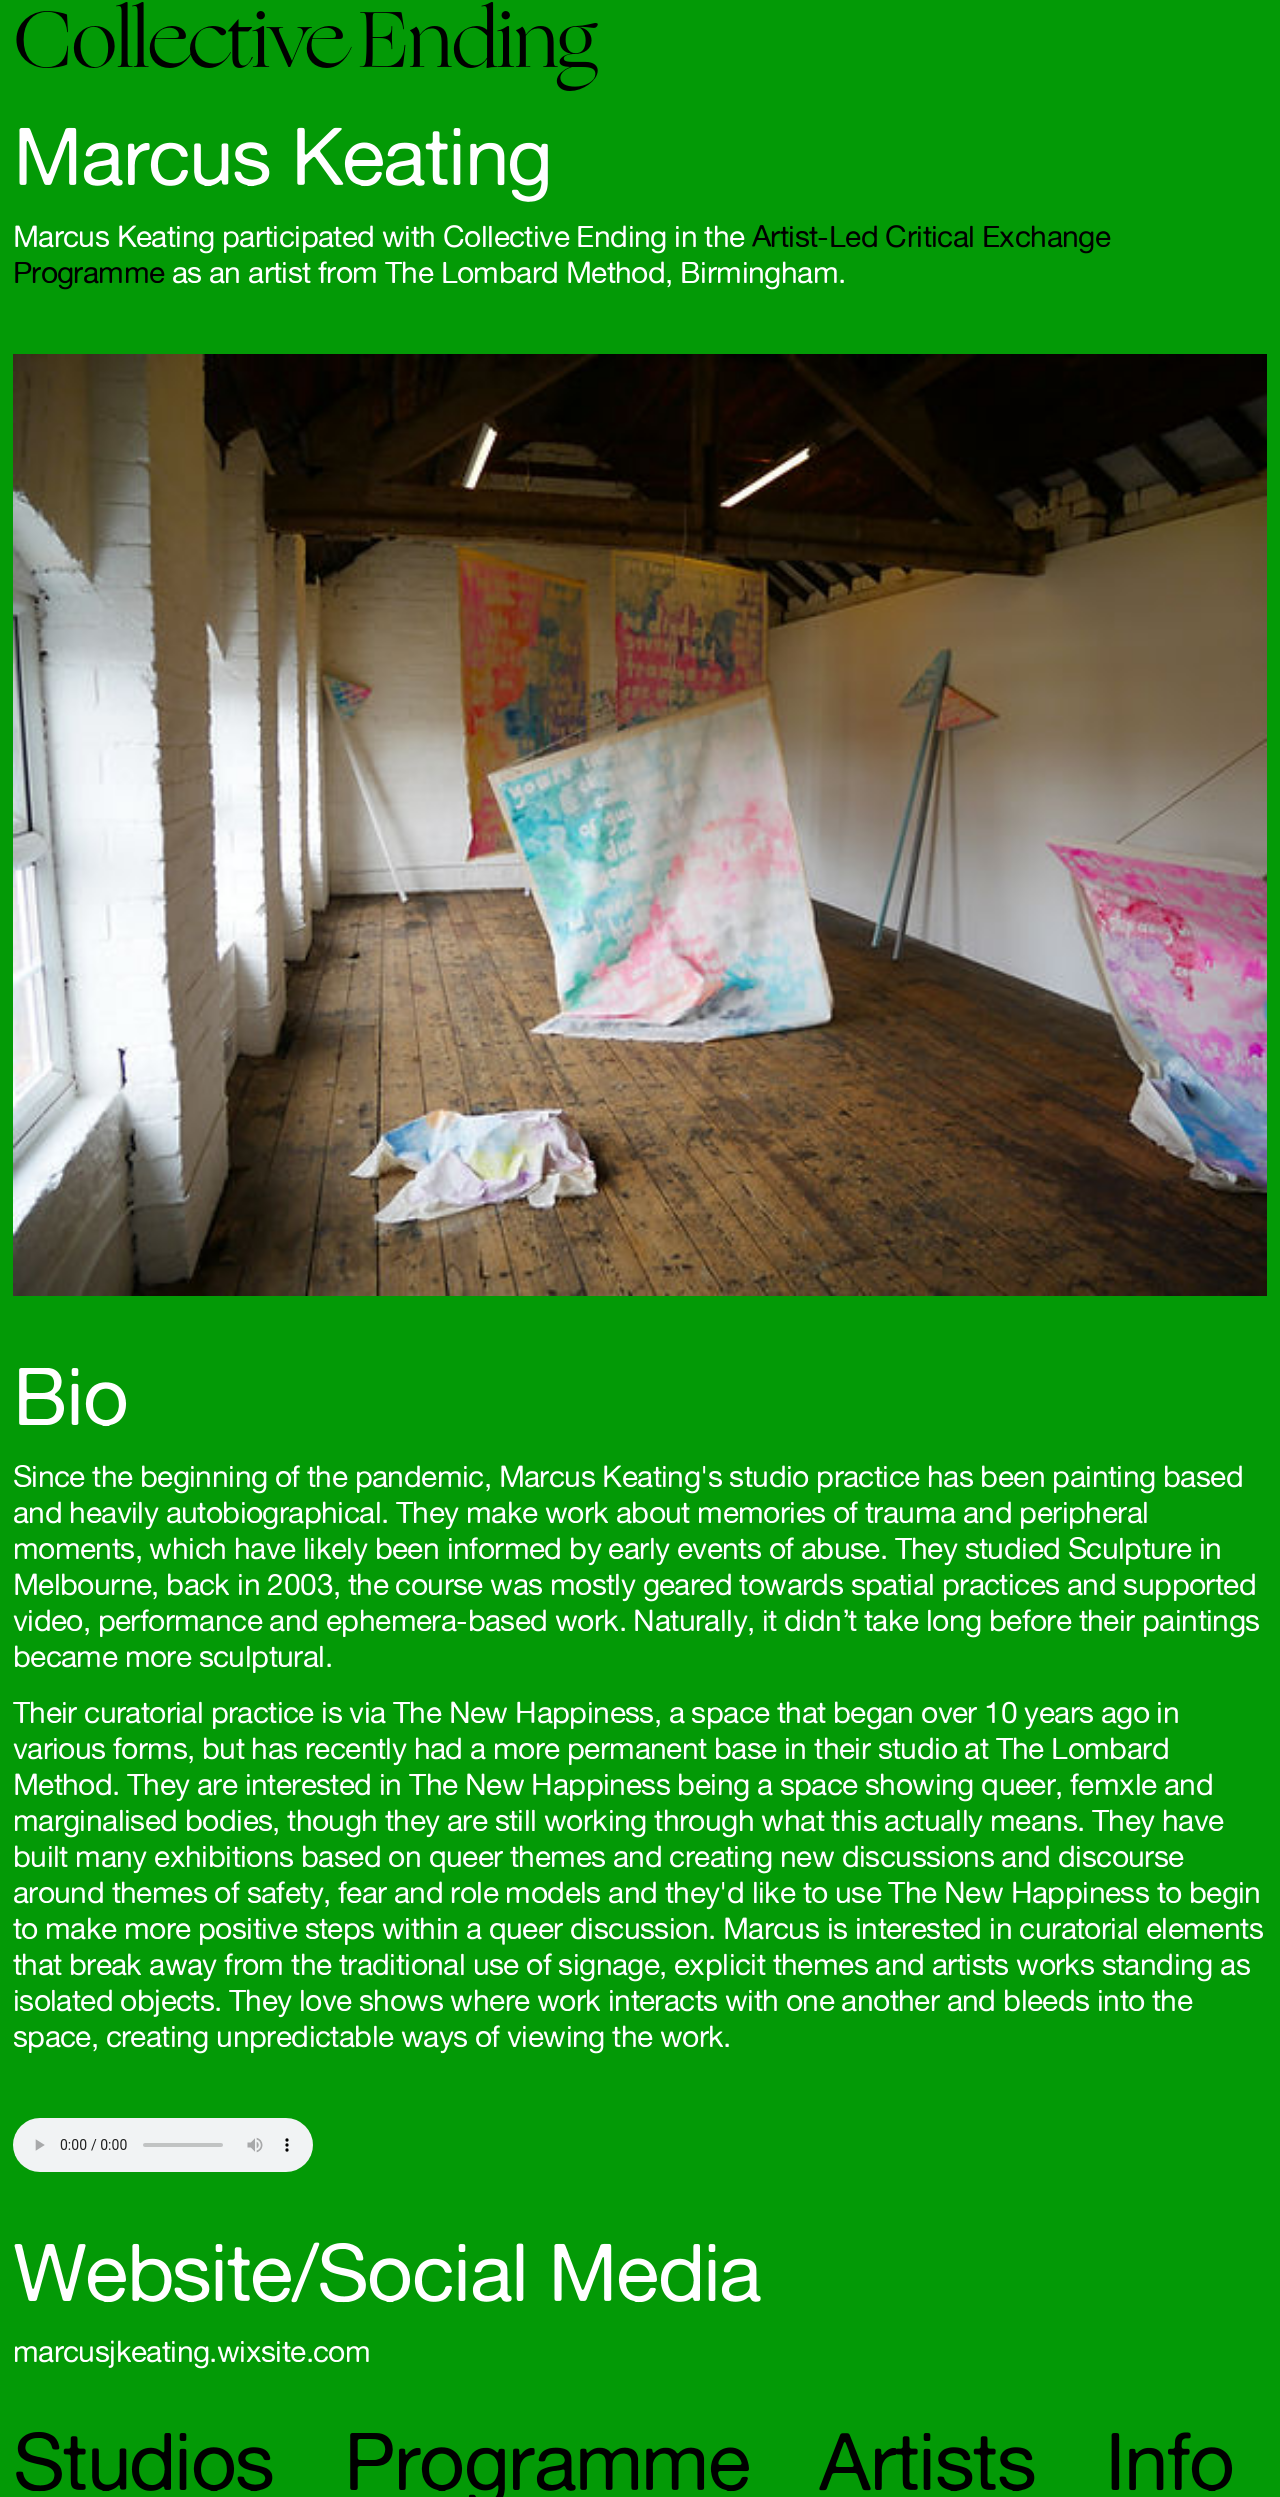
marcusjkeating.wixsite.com (191, 2350)
